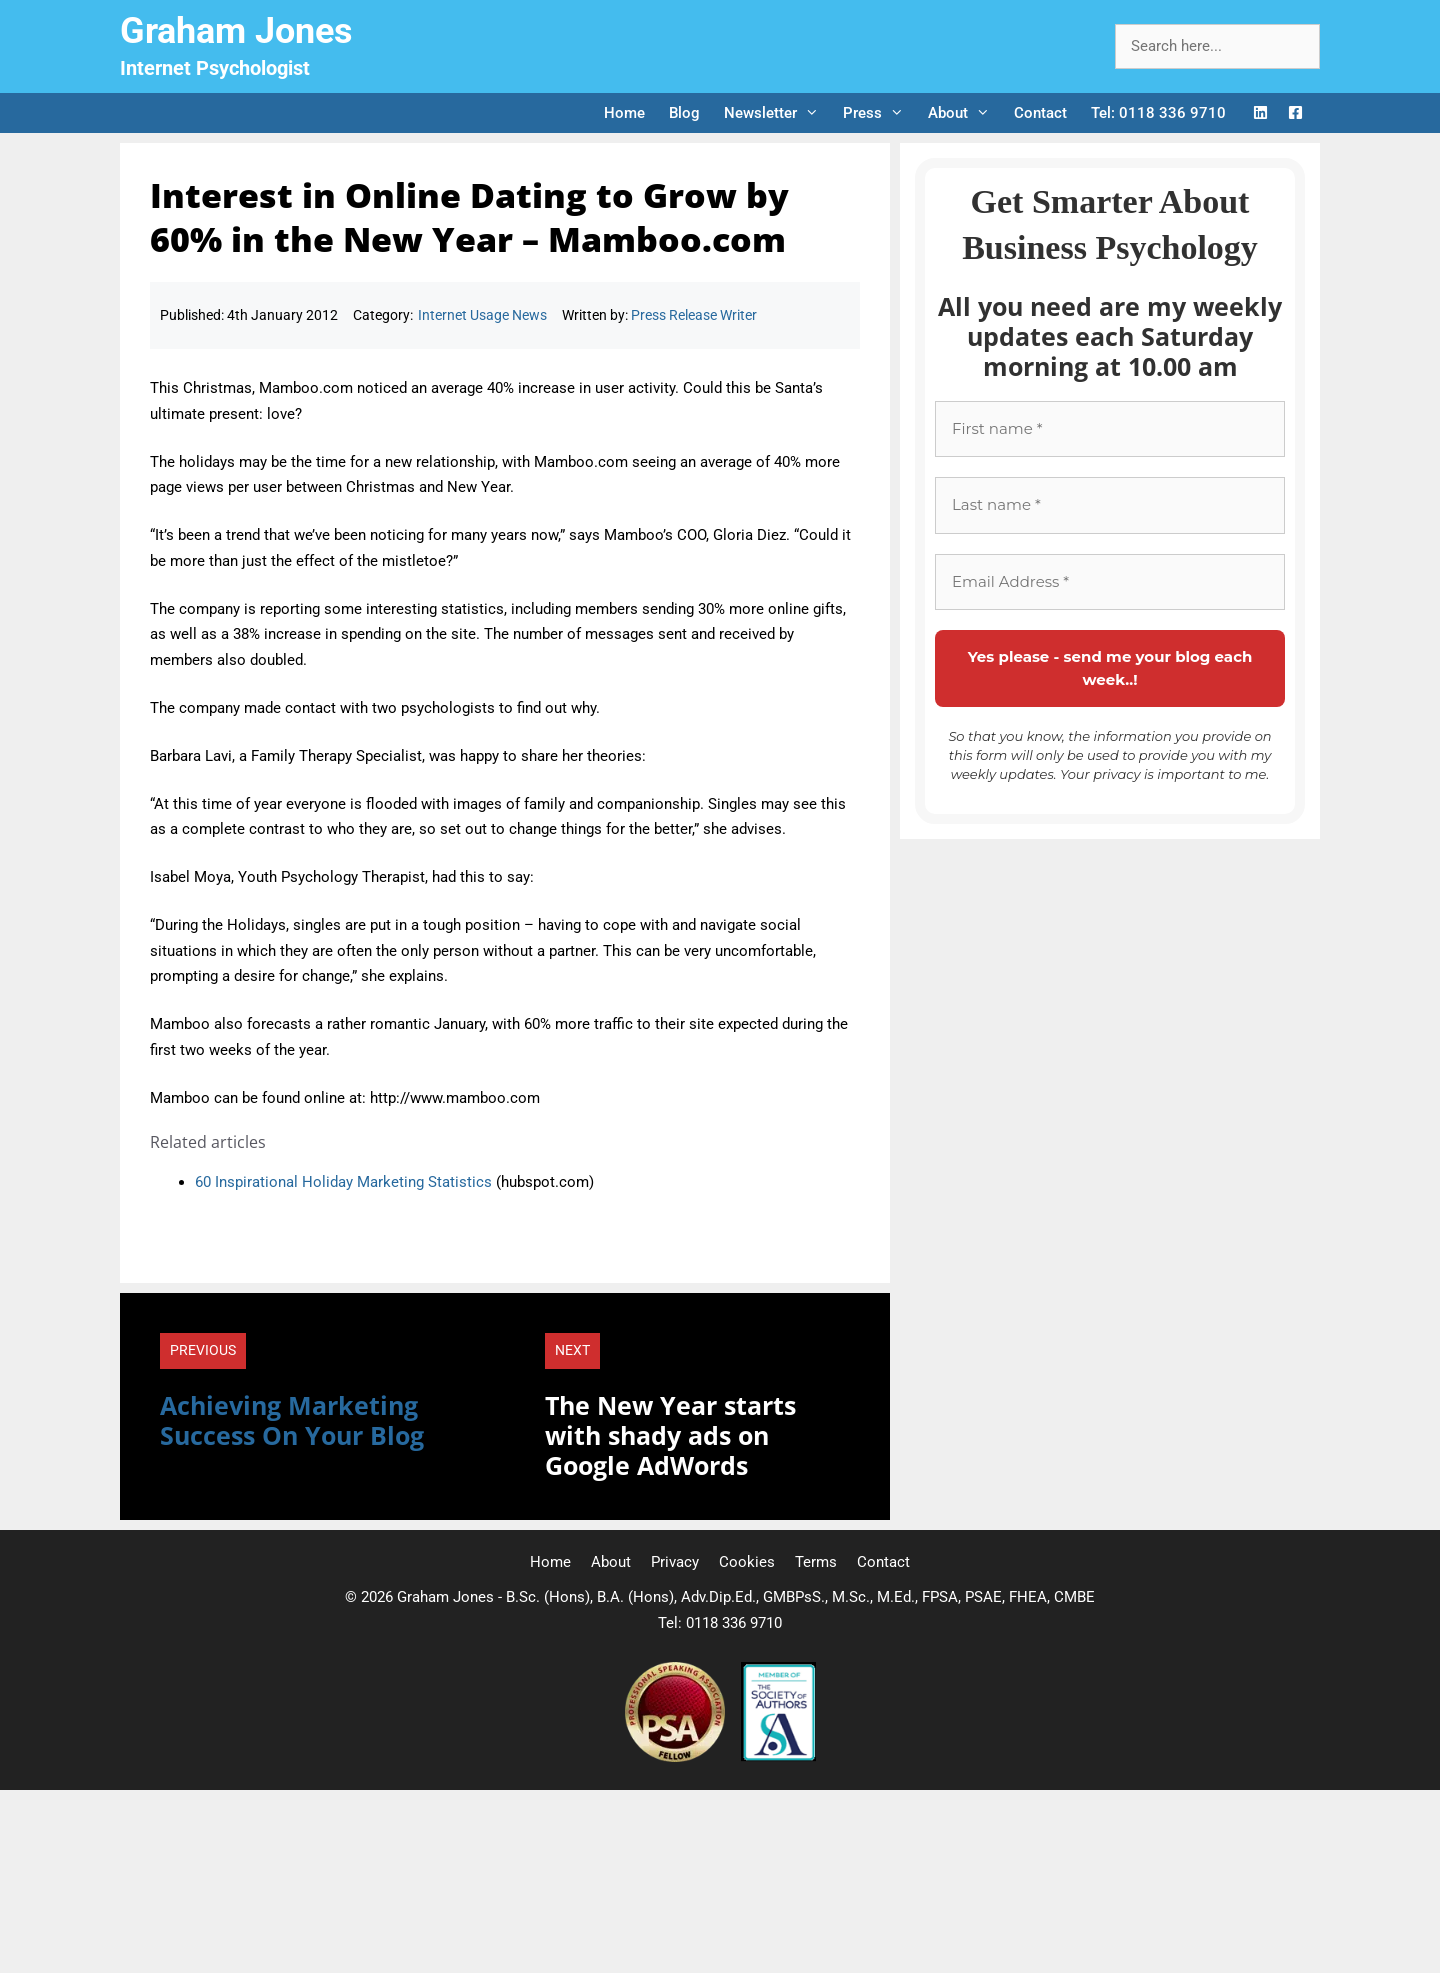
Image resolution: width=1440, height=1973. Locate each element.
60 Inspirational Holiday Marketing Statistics (343, 1182)
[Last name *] (1110, 505)
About (965, 113)
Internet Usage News (482, 315)
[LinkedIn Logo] (1260, 113)
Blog (684, 113)
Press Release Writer (694, 315)
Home (624, 113)
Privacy (675, 1562)
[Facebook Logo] (1295, 113)
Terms (816, 1562)
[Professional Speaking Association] (677, 1757)
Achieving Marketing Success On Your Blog (292, 1420)
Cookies (747, 1562)
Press (879, 113)
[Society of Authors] (778, 1757)
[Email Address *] (1110, 582)
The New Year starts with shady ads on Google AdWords (670, 1435)
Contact (1040, 113)
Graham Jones (236, 31)
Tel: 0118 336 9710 (1158, 113)
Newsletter (777, 113)
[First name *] (1110, 429)
